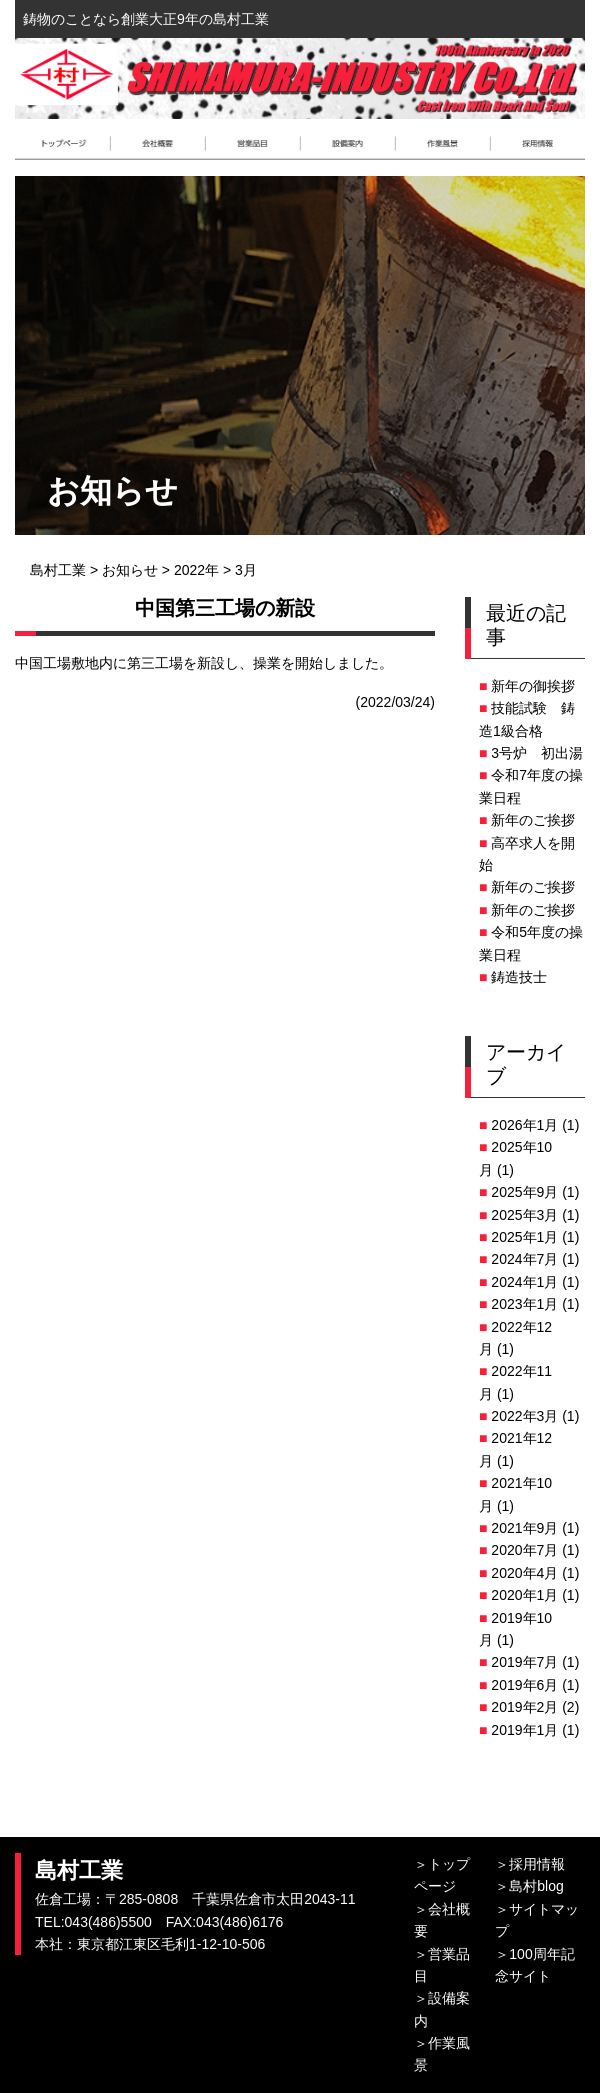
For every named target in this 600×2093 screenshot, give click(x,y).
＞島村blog (529, 1886)
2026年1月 (524, 1125)
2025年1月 (524, 1237)
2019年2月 (524, 1707)
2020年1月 (524, 1595)
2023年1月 (524, 1304)
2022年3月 (524, 1416)
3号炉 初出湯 (537, 753)
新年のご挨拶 (533, 820)
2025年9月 (524, 1192)
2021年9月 (524, 1528)
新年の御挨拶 (533, 686)
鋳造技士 (519, 977)
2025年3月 (524, 1215)
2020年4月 (524, 1573)
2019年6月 (524, 1685)
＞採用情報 (530, 1864)
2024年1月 (524, 1282)
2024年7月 (524, 1259)
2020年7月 (524, 1550)
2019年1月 (524, 1730)
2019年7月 (524, 1662)
